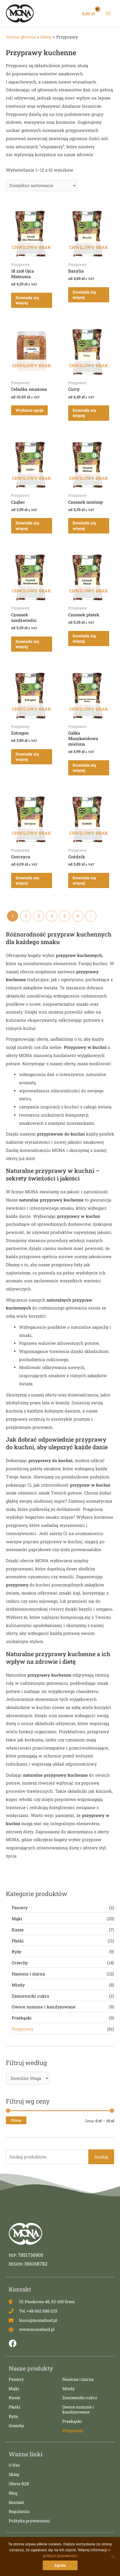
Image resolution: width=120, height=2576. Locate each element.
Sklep (46, 37)
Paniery (20, 1907)
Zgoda (60, 2565)
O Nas (14, 2465)
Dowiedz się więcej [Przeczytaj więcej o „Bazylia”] (84, 294)
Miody (18, 1985)
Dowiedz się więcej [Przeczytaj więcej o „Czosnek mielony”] (84, 525)
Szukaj (101, 2157)
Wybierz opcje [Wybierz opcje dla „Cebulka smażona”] (29, 410)
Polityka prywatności (29, 2521)
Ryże (16, 1951)
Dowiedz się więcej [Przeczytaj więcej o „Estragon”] (27, 756)
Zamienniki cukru (30, 1996)
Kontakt (16, 2502)
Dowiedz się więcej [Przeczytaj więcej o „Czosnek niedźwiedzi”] (27, 644)
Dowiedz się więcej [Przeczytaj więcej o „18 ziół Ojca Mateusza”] (27, 300)
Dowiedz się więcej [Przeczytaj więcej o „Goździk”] (84, 880)
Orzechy (20, 1962)
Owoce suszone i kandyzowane (44, 2007)
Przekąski (22, 2018)
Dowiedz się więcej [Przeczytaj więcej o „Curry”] (84, 412)
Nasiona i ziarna (28, 1974)
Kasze (18, 1930)
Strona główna (21, 37)
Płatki (18, 1941)
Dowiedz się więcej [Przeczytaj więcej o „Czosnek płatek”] (84, 638)
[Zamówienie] (41, 185)
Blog (13, 2493)
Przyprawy (22, 2029)
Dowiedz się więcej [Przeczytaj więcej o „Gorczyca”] (27, 880)
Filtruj (16, 2120)
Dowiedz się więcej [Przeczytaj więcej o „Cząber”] (27, 525)
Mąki (17, 1918)
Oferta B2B (19, 2483)
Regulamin (19, 2511)
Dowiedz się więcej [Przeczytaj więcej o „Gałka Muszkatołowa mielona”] (84, 767)
